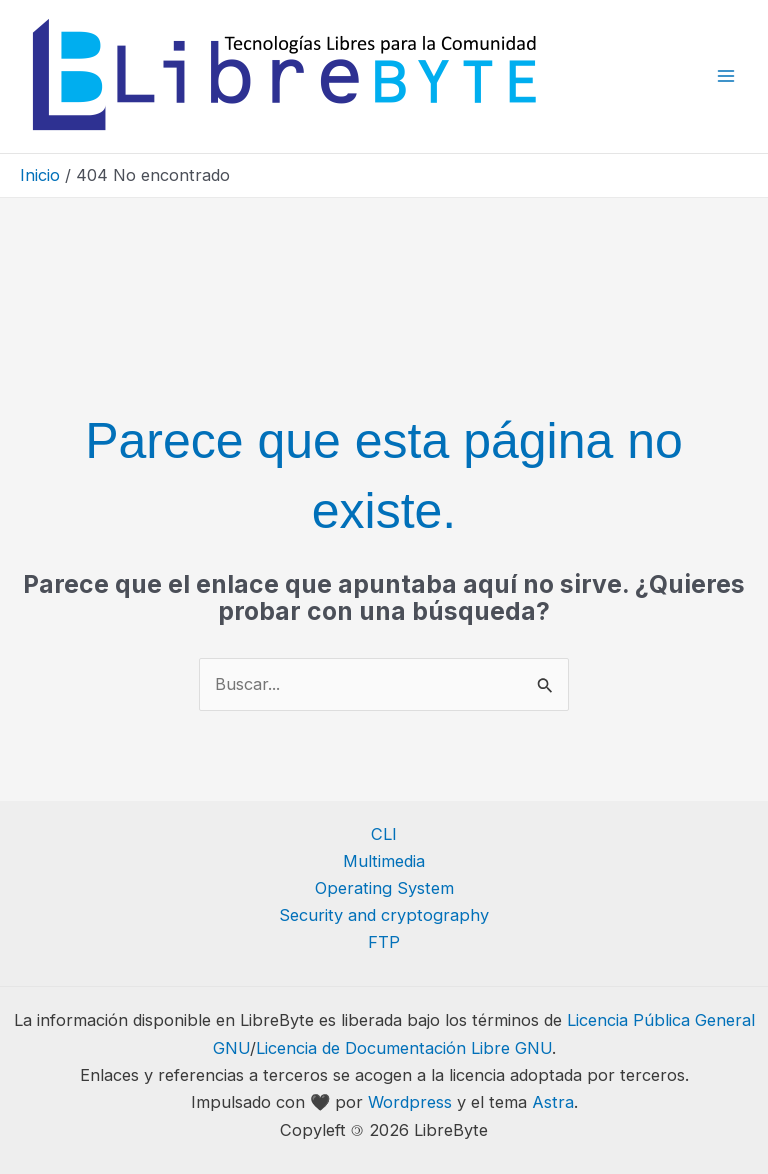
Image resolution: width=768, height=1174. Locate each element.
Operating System (384, 888)
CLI (384, 834)
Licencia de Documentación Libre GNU (404, 1048)
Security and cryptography (384, 915)
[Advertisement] (384, 253)
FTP (384, 942)
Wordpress (410, 1102)
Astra (553, 1102)
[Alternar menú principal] (725, 76)
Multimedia (384, 861)
